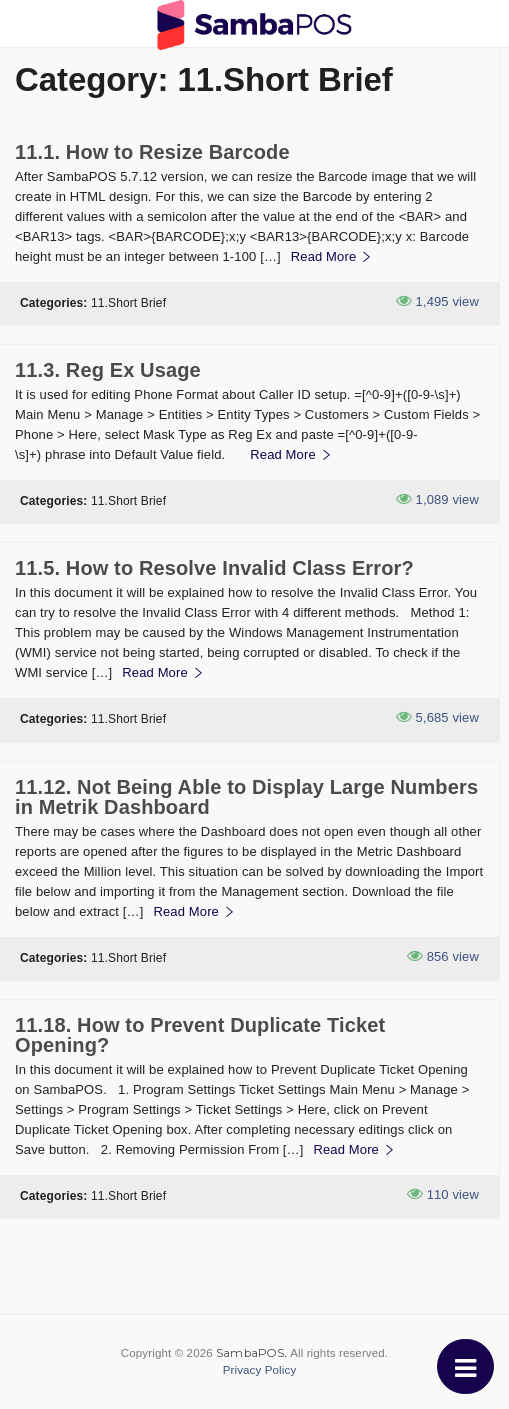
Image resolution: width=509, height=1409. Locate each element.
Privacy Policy (260, 1370)
